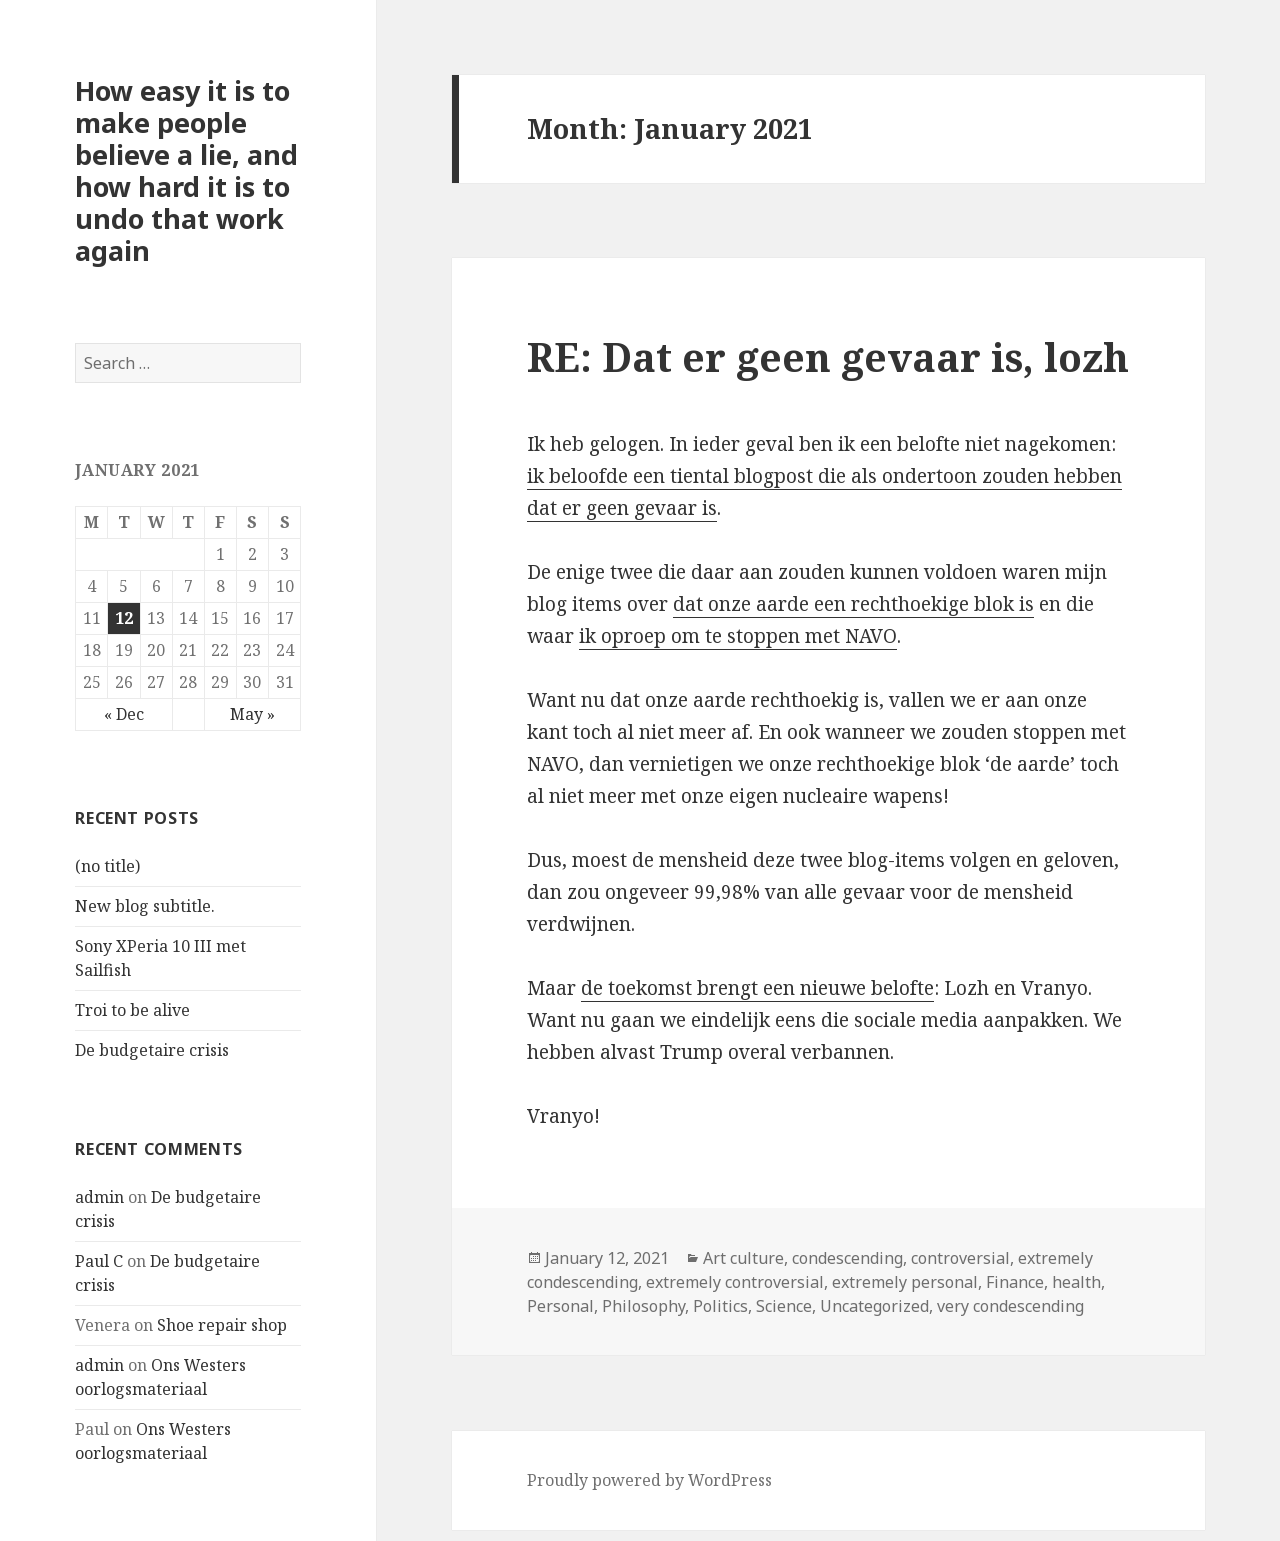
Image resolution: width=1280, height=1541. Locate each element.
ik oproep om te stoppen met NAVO (738, 636)
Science (784, 1306)
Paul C (99, 1261)
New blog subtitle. (145, 906)
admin (99, 1197)
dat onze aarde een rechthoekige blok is (853, 604)
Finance (1015, 1282)
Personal (560, 1306)
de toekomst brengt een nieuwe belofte (757, 988)
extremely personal (905, 1282)
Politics (720, 1306)
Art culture (743, 1258)
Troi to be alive (132, 1010)
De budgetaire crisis (152, 1050)
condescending (847, 1258)
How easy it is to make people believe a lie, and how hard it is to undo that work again (186, 170)
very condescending (1010, 1306)
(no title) (107, 866)
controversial (960, 1258)
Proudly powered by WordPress (649, 1480)
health (1076, 1282)
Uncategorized (874, 1306)
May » (252, 714)
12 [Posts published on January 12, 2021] (124, 618)
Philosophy (643, 1306)
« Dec (124, 714)
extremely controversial (735, 1282)
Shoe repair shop (222, 1325)
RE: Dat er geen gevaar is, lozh (828, 356)
